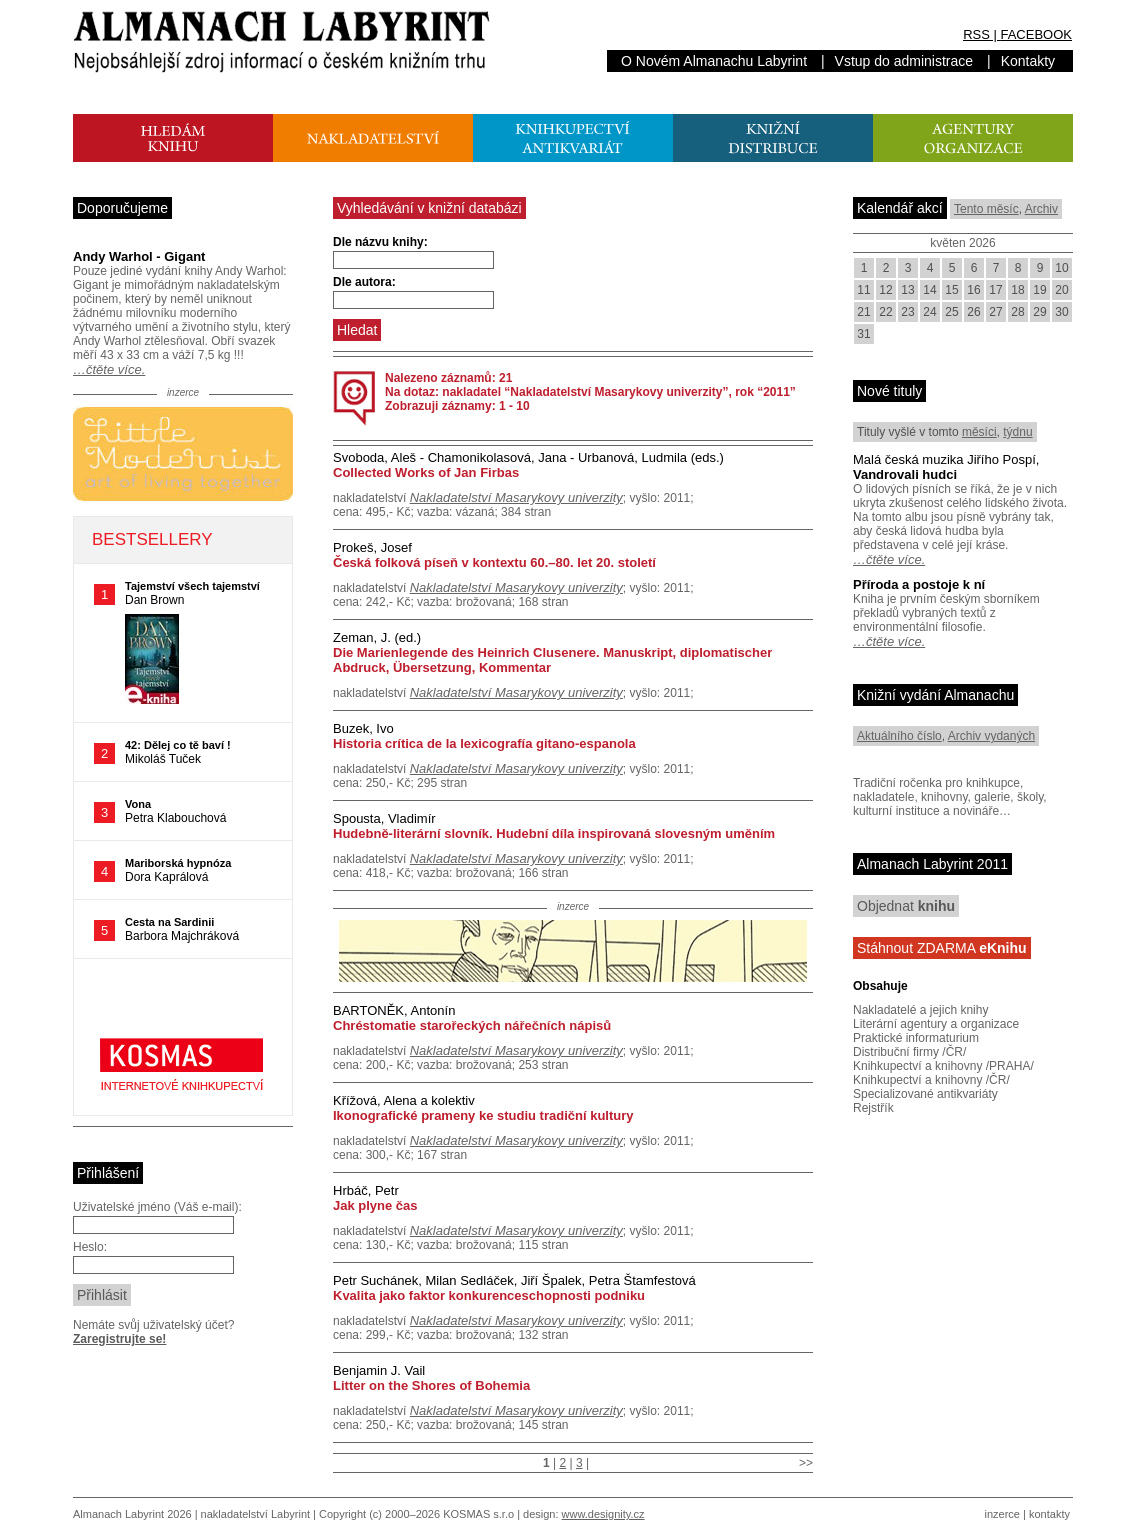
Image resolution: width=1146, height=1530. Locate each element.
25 (951, 312)
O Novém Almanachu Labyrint (714, 61)
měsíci (979, 432)
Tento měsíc (986, 209)
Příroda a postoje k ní (919, 584)
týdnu (1017, 432)
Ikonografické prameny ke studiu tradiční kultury (483, 1115)
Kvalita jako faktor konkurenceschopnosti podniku (489, 1295)
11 (863, 290)
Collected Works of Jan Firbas (426, 472)
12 (885, 290)
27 (995, 312)
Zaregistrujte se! (119, 1339)
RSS (976, 34)
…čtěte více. (109, 369)
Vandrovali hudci (905, 474)
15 (951, 290)
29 (1039, 312)
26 (973, 312)
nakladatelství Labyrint (255, 1514)
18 (1017, 290)
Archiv (1041, 209)
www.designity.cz (603, 1514)
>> (806, 1463)
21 (863, 312)
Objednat (906, 906)
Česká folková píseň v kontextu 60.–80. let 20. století (494, 562)
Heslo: (90, 1247)
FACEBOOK (1036, 34)
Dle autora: (364, 282)
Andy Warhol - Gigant (139, 256)
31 (863, 334)
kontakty (1049, 1514)
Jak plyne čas (375, 1205)
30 (1061, 312)
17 (995, 290)
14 (929, 290)
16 (973, 290)
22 (885, 312)
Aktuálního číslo (899, 736)
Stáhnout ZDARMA (942, 948)
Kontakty (1028, 61)
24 (929, 312)
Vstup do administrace (904, 61)
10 (1061, 268)
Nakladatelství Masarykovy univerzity (516, 497)
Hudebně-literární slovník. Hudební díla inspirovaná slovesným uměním (554, 833)
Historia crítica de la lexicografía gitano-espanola (484, 743)
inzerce (1002, 1514)
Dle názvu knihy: (380, 242)
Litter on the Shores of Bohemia (431, 1385)
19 (1039, 290)
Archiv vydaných (991, 736)
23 (907, 312)
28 (1017, 312)
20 (1061, 290)
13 (907, 290)
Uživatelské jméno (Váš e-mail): (157, 1207)
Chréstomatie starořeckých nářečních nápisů (472, 1025)
